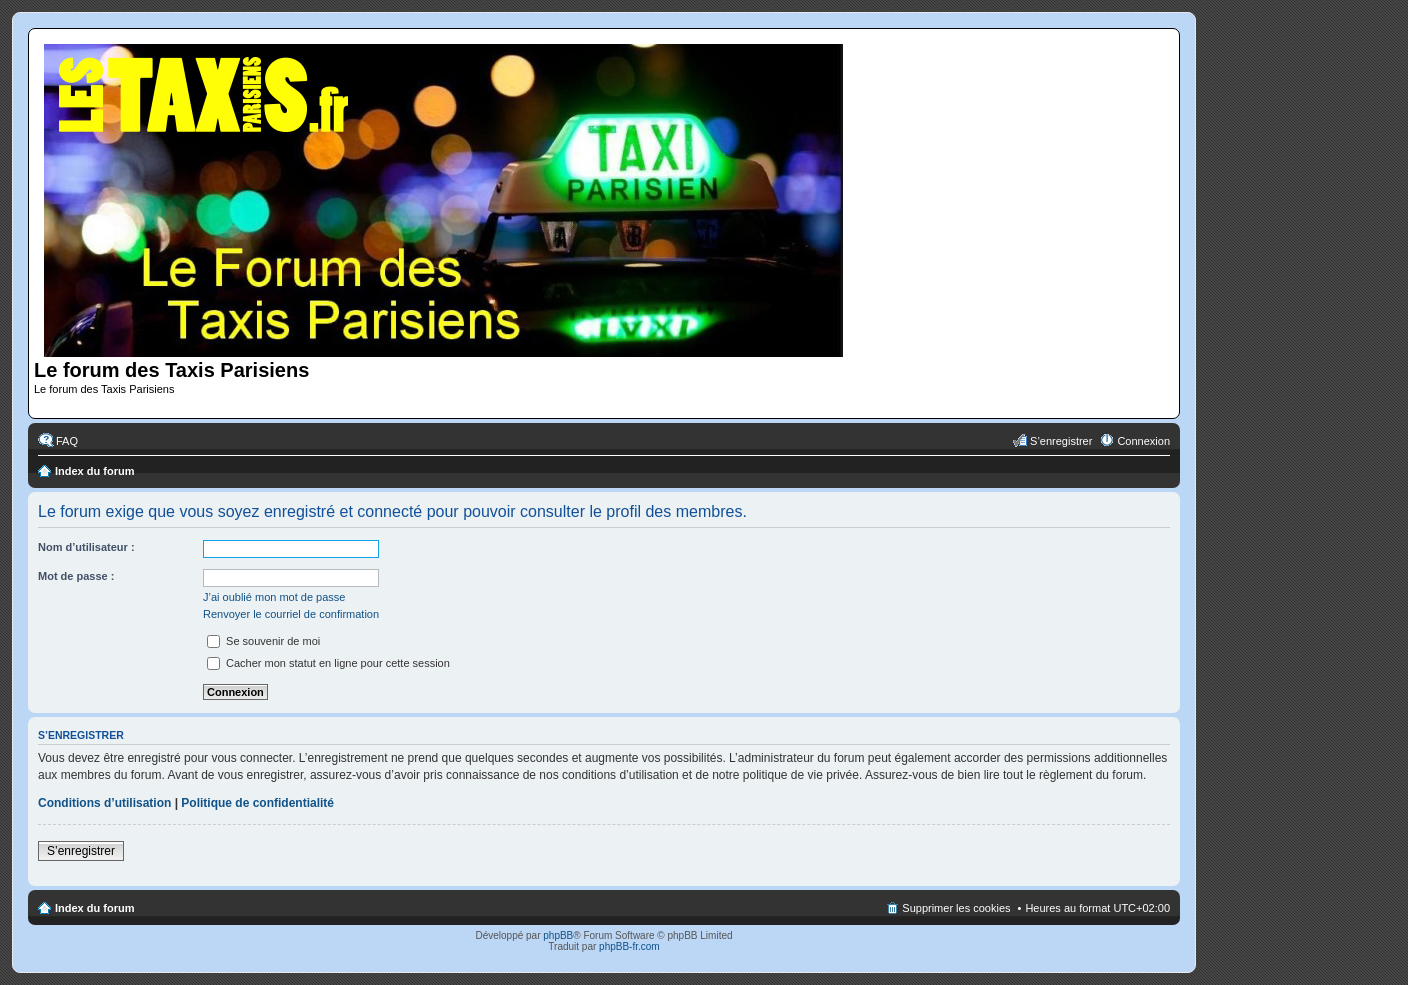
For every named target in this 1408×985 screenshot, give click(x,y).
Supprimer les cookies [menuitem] (956, 908)
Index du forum (94, 471)
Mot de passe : (76, 576)
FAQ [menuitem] (67, 441)
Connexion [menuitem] (1143, 441)
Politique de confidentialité (257, 803)
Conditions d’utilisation (104, 803)
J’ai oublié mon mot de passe (274, 597)
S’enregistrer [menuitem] (1061, 441)
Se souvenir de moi (263, 641)
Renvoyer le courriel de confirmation (291, 614)
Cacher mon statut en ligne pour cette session (328, 663)
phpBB (558, 935)
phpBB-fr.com (629, 946)
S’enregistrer (81, 851)
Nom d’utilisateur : (86, 547)
